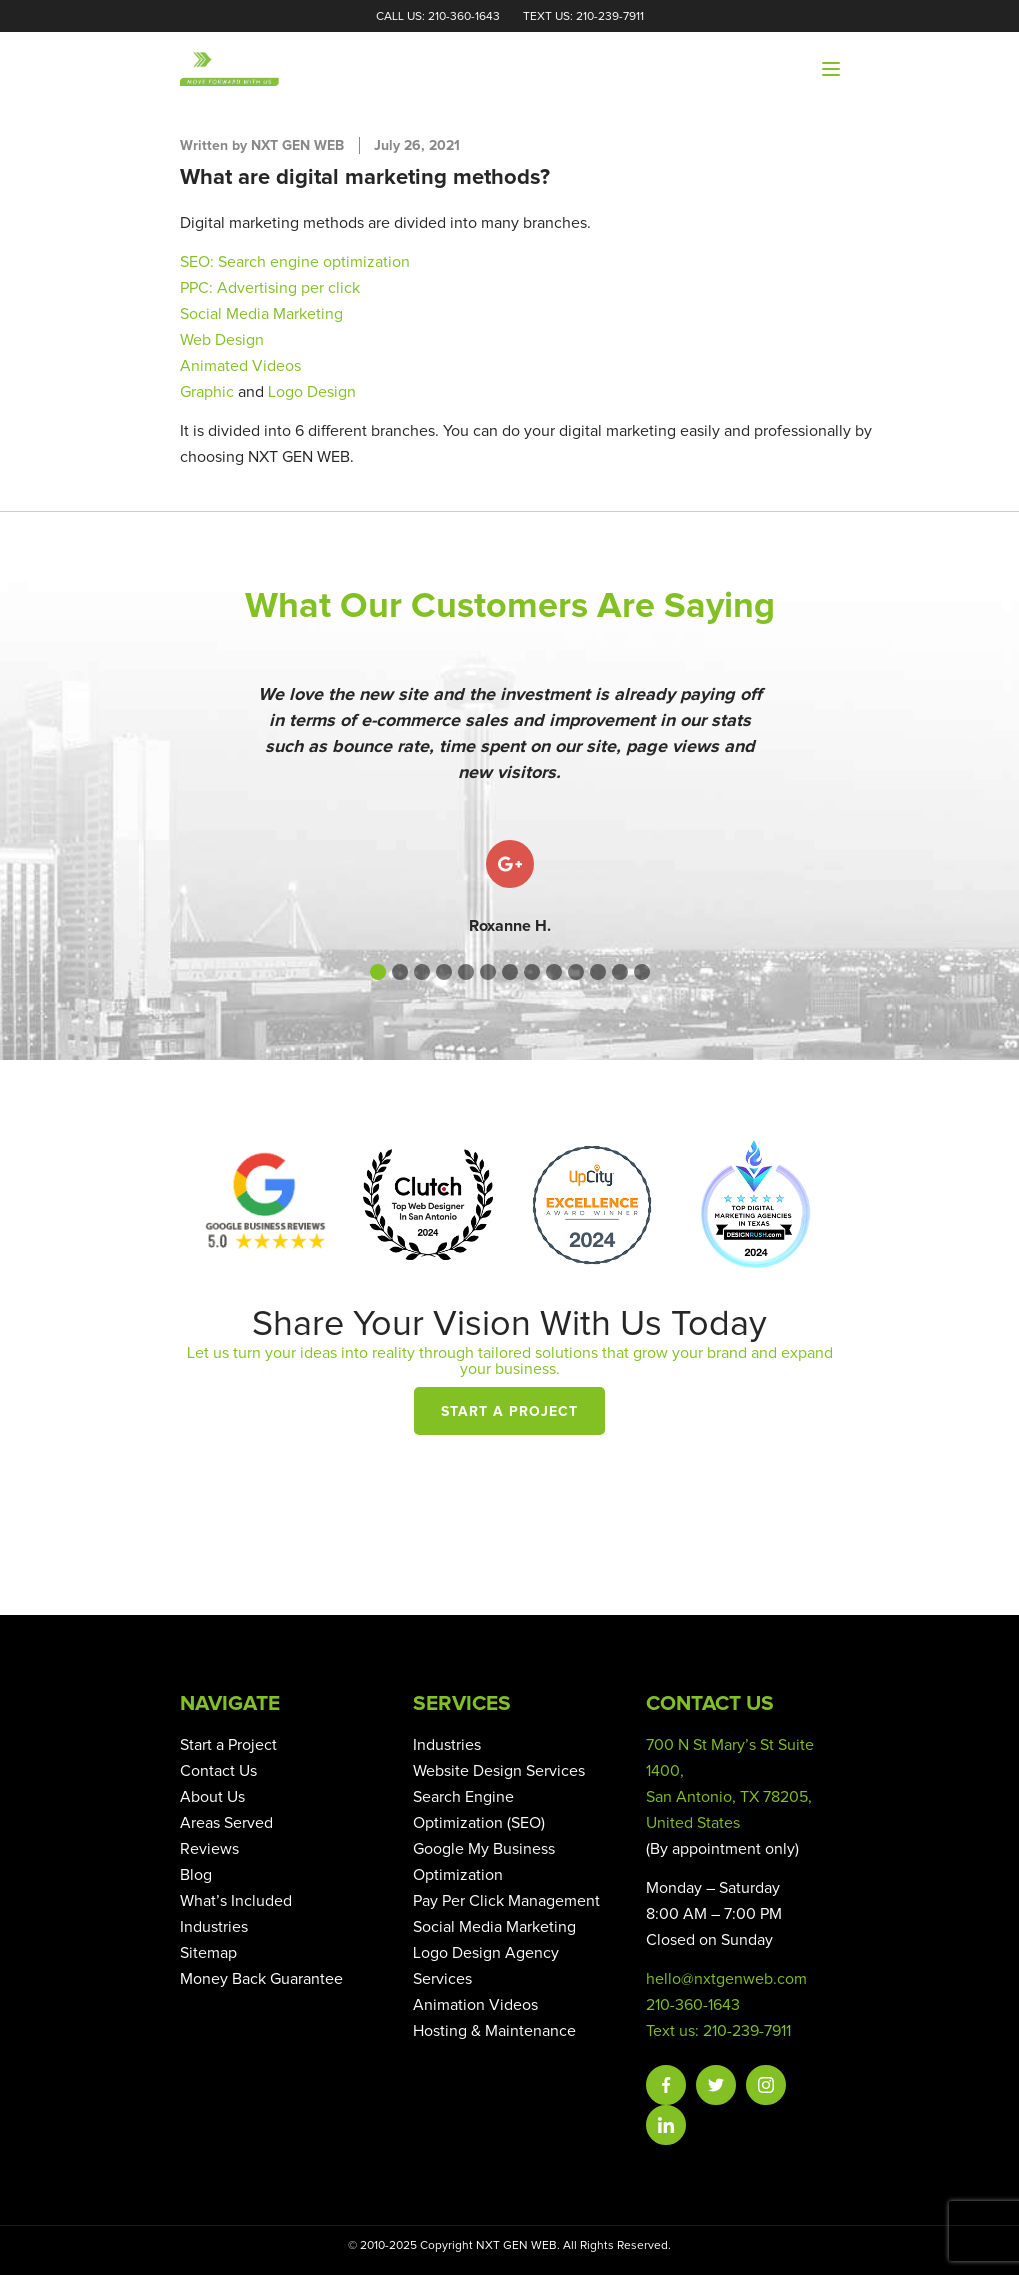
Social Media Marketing (494, 1927)
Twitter (716, 2085)
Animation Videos (475, 2005)
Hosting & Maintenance (494, 2031)
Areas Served (226, 1823)
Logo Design (312, 392)
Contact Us (218, 1771)
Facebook (666, 2085)
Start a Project (509, 1412)
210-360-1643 (693, 2005)
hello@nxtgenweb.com (726, 1979)
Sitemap (208, 1953)
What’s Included (236, 1901)
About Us (212, 1797)
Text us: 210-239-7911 (718, 2031)
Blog (196, 1875)
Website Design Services (499, 1771)
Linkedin (666, 2125)
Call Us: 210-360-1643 (438, 17)
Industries (214, 1927)
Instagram (766, 2085)
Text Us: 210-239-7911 (583, 17)
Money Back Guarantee (261, 1979)
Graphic (207, 392)
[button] (378, 972)
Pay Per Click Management (506, 1901)
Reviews (209, 1849)
